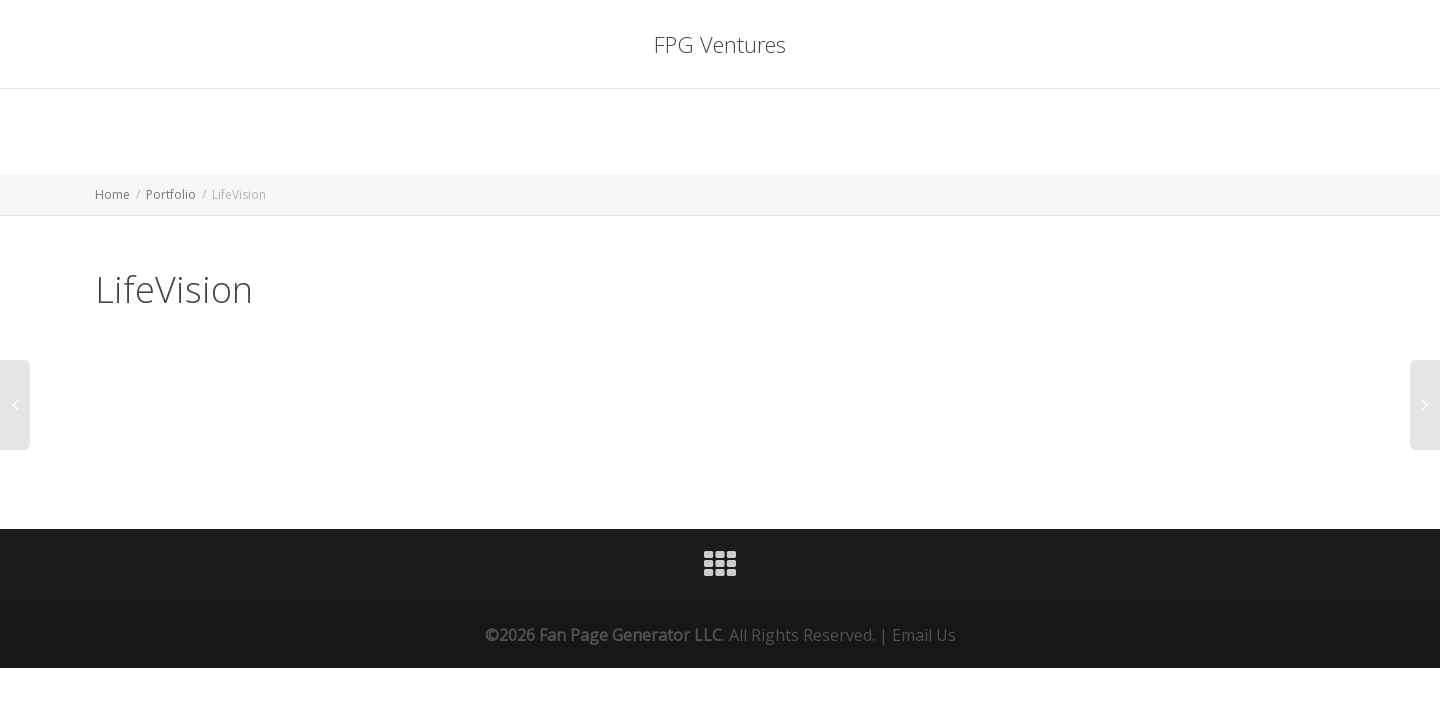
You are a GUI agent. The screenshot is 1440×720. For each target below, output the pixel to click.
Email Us (924, 635)
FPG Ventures (720, 44)
